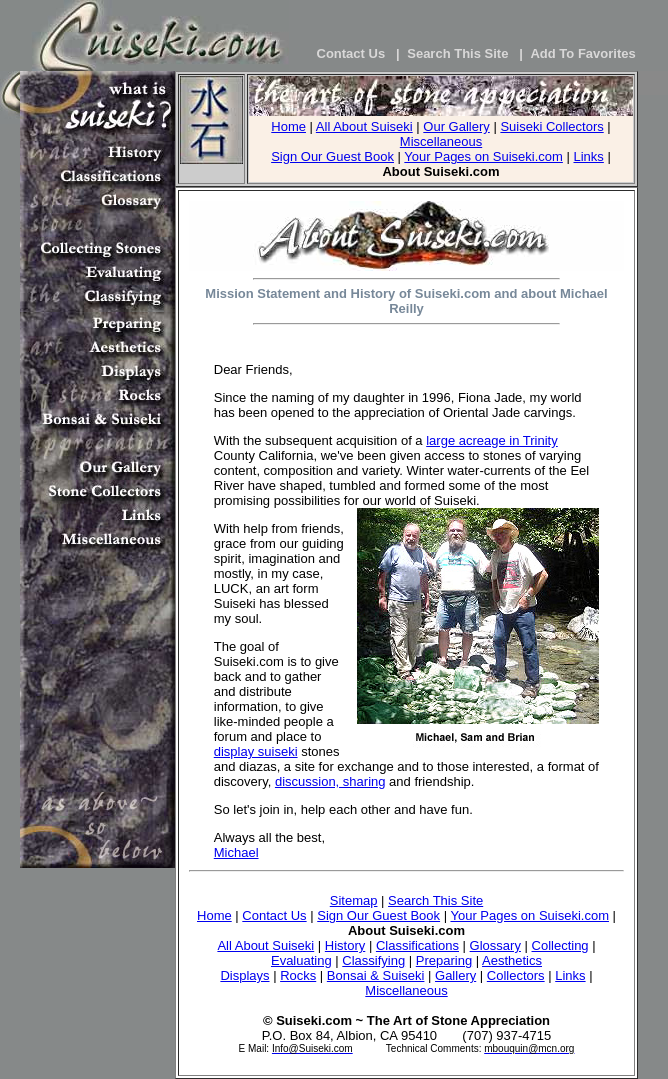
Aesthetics (512, 960)
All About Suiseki (364, 126)
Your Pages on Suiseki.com (483, 156)
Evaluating (301, 960)
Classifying (373, 960)
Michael (236, 852)
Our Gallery (456, 126)
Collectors (516, 975)
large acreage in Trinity (492, 440)
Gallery (455, 975)
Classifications (417, 945)
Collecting (560, 945)
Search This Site (435, 900)
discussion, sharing (330, 781)
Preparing (444, 960)
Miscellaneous (441, 141)
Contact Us (274, 915)
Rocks (298, 975)
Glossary (495, 945)
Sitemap (354, 900)
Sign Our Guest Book (332, 156)
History (345, 945)
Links (588, 156)
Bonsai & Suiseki (376, 975)
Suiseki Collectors (551, 126)
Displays (244, 975)
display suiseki (256, 751)
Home (288, 126)
